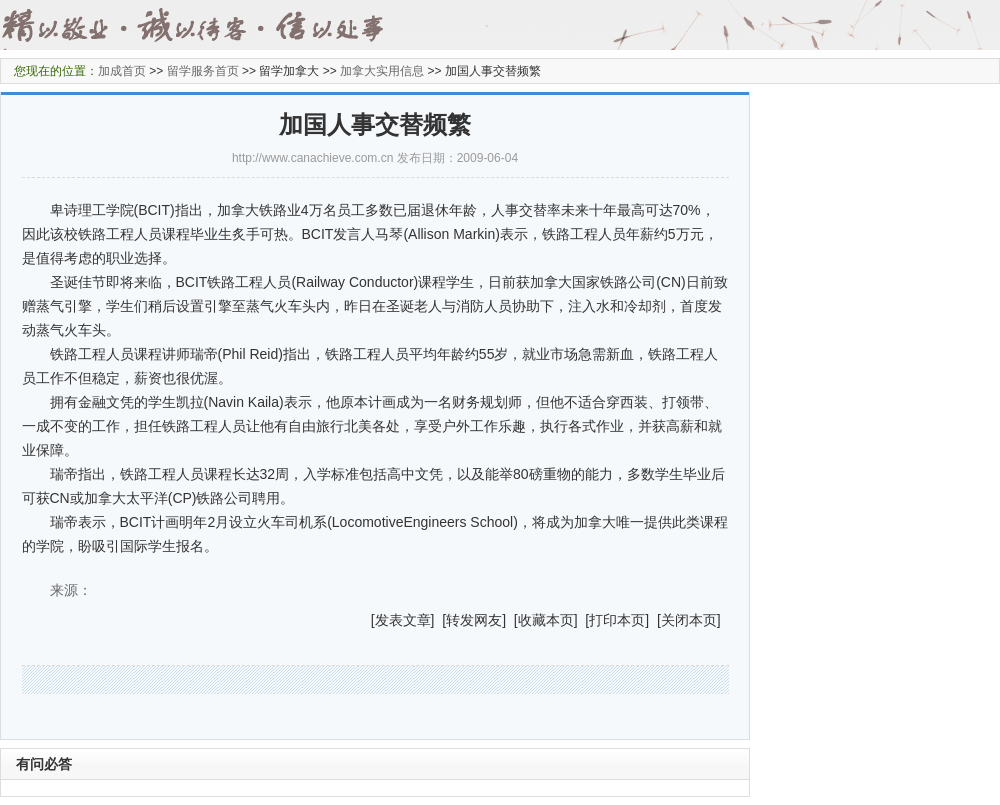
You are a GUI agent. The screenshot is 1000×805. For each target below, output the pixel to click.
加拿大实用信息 (382, 71)
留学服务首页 (203, 71)
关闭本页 (689, 620)
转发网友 (474, 620)
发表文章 (403, 620)
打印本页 (617, 620)
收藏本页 (546, 620)
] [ (439, 620)
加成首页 (122, 71)
